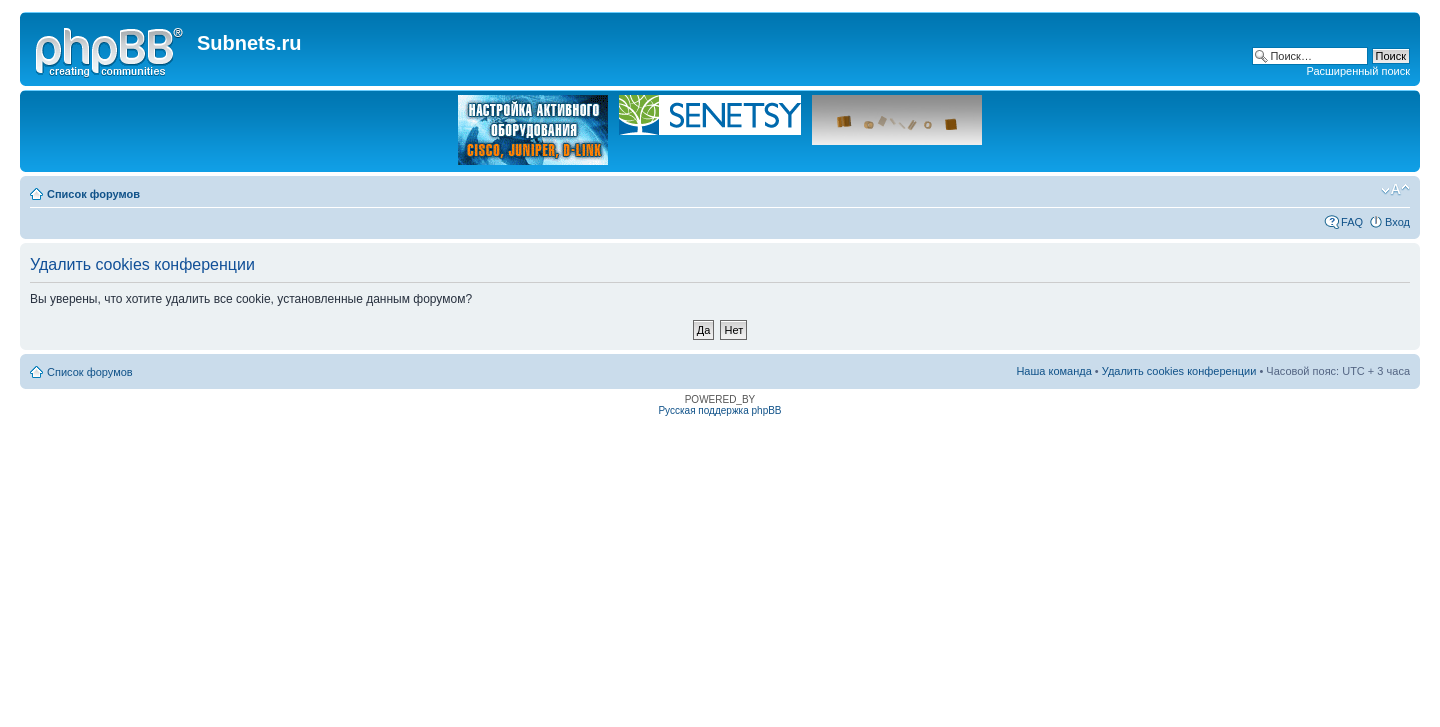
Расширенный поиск (1358, 71)
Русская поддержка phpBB (719, 410)
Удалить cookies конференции (1179, 371)
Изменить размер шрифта (1395, 190)
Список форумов (93, 194)
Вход (1397, 222)
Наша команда (1053, 371)
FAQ (1352, 222)
